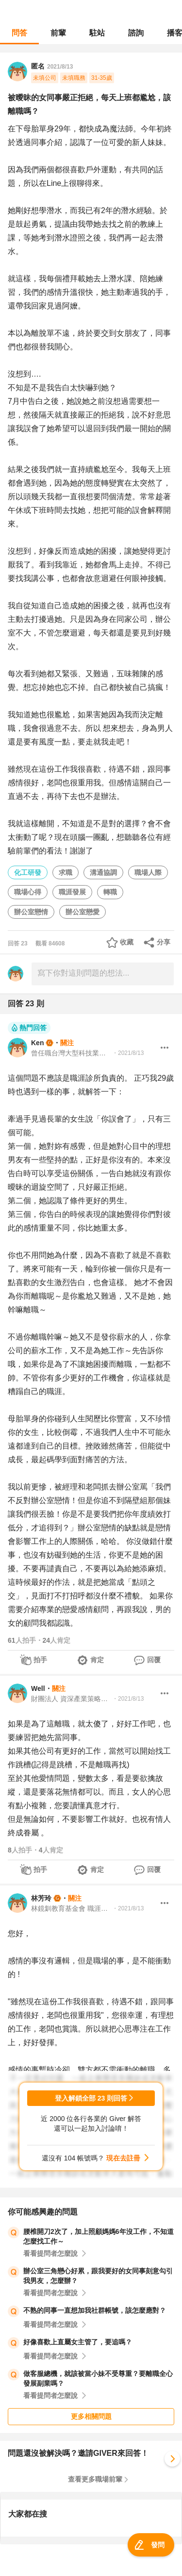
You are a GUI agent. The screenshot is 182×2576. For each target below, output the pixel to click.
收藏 (126, 942)
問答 (19, 33)
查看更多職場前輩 (95, 2479)
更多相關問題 (91, 2416)
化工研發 (27, 872)
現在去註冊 (123, 2158)
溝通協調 (103, 872)
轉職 (110, 892)
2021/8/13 (60, 66)
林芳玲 (41, 1898)
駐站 (97, 33)
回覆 (154, 1660)
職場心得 (27, 892)
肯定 (97, 1660)
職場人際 (148, 872)
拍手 (40, 1660)
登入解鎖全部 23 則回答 (91, 2098)
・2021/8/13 (128, 1053)
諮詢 (136, 33)
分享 (163, 942)
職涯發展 (72, 892)
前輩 (58, 33)
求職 (65, 872)
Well (38, 1688)
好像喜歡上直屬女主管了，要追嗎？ (77, 2342)
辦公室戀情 (31, 912)
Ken (37, 1043)
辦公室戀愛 (82, 912)
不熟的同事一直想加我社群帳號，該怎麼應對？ (94, 2310)
